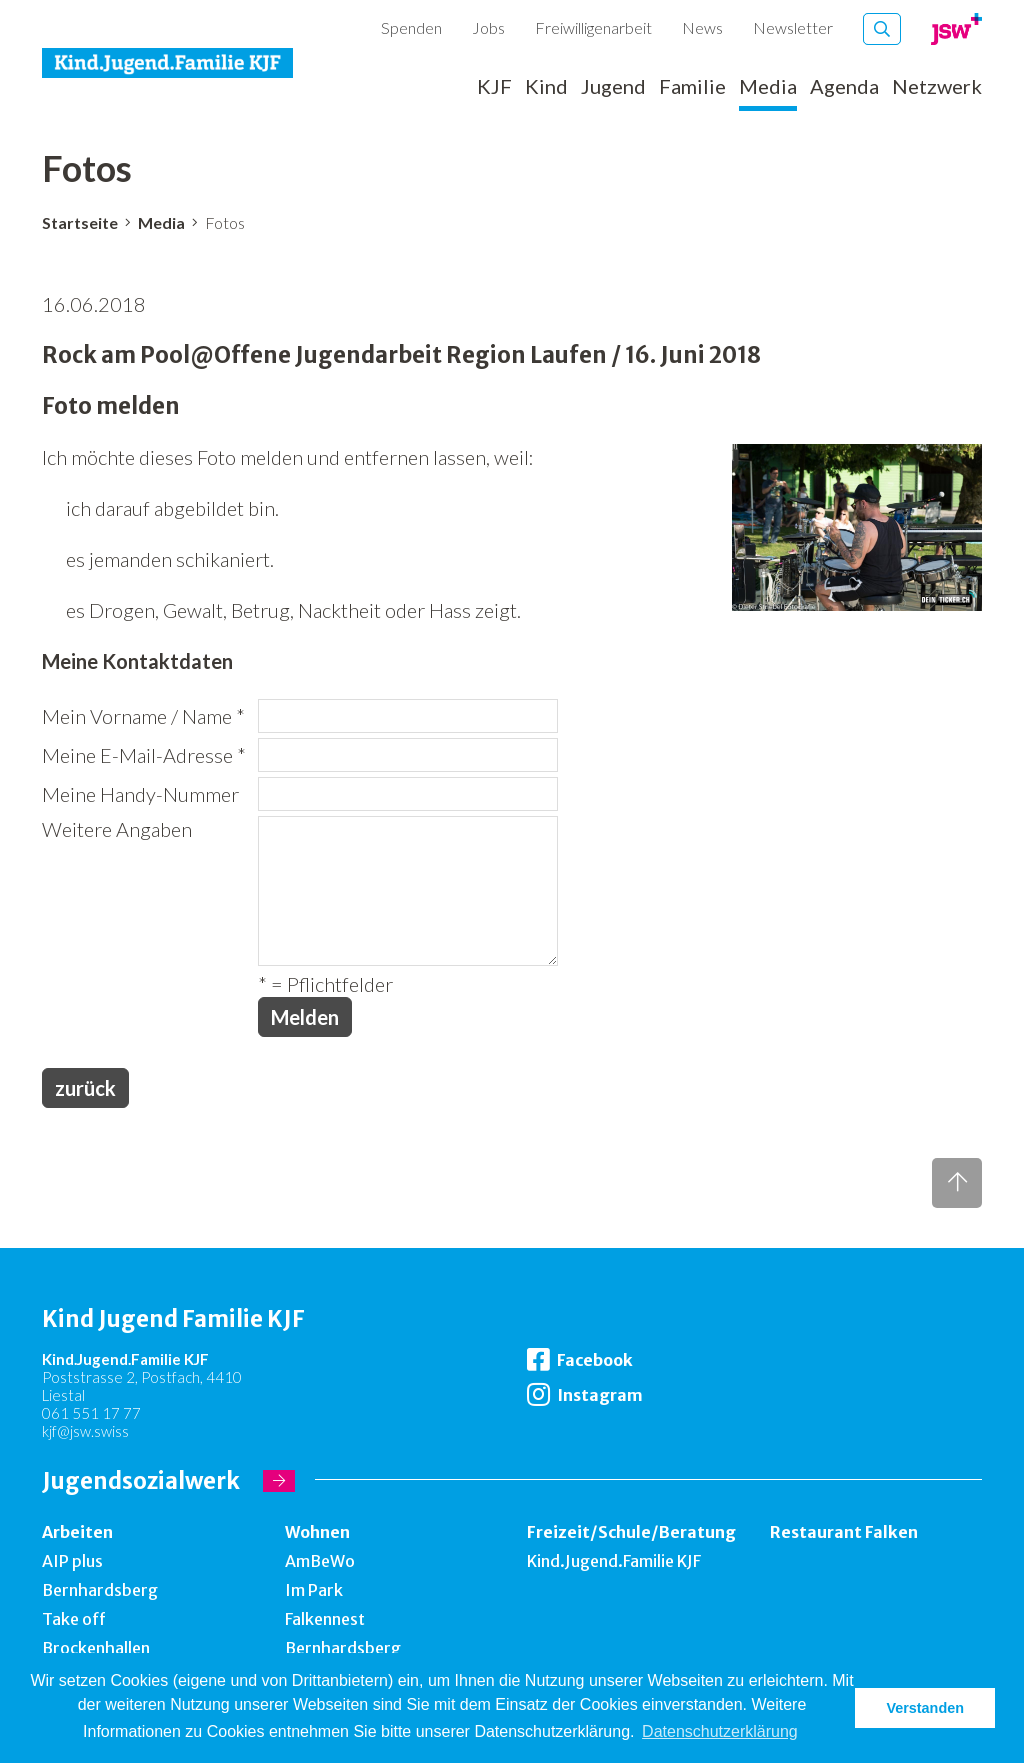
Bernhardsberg (100, 1590)
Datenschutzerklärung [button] (720, 1731)
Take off (74, 1619)
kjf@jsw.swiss (85, 1431)
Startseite (80, 222)
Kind (546, 87)
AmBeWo (320, 1561)
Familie (692, 87)
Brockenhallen (96, 1648)
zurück (85, 1088)
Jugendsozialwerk (141, 1481)
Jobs (488, 27)
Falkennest (325, 1619)
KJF (494, 87)
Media (768, 87)
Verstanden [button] (925, 1708)
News (702, 27)
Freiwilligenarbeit (593, 27)
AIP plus (72, 1561)
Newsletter (793, 27)
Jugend (613, 87)
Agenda (844, 87)
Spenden (411, 27)
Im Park (314, 1590)
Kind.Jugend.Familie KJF (614, 1561)
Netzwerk (937, 87)
